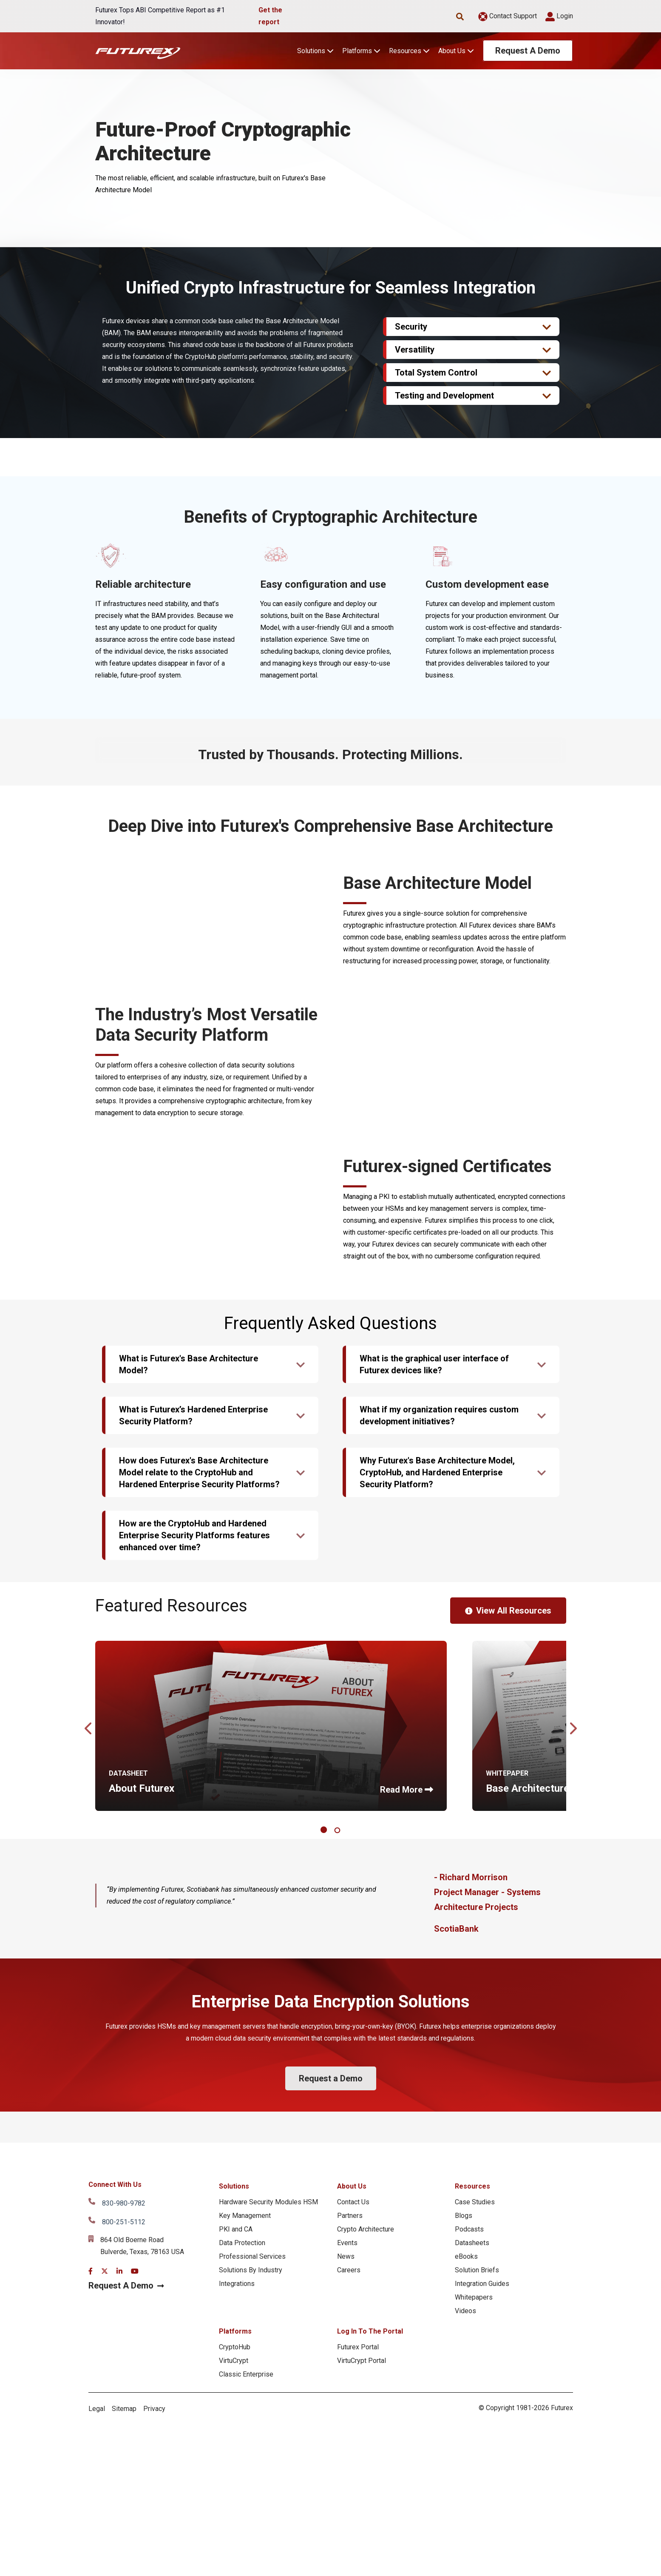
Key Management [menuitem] (245, 2520)
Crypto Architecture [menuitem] (365, 2534)
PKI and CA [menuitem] (235, 2534)
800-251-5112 (123, 2526)
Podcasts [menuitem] (469, 2534)
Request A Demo (527, 51)
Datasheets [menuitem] (472, 2547)
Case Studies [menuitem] (475, 2506)
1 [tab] (325, 2135)
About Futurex (141, 2093)
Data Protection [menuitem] (242, 2547)
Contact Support (507, 16)
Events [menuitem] (347, 2547)
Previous (89, 2030)
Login (559, 16)
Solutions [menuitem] (234, 2491)
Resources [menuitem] (472, 2491)
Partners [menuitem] (350, 2520)
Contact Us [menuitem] (353, 2506)
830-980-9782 (123, 2508)
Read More (401, 2094)
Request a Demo (331, 2383)
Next (572, 2030)
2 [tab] (338, 2135)
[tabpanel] (271, 2030)
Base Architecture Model (543, 2093)
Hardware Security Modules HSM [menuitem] (268, 2506)
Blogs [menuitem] (463, 2520)
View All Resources (508, 1915)
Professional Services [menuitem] (252, 2561)
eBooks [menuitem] (466, 2561)
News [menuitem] (346, 2561)
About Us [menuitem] (351, 2491)
